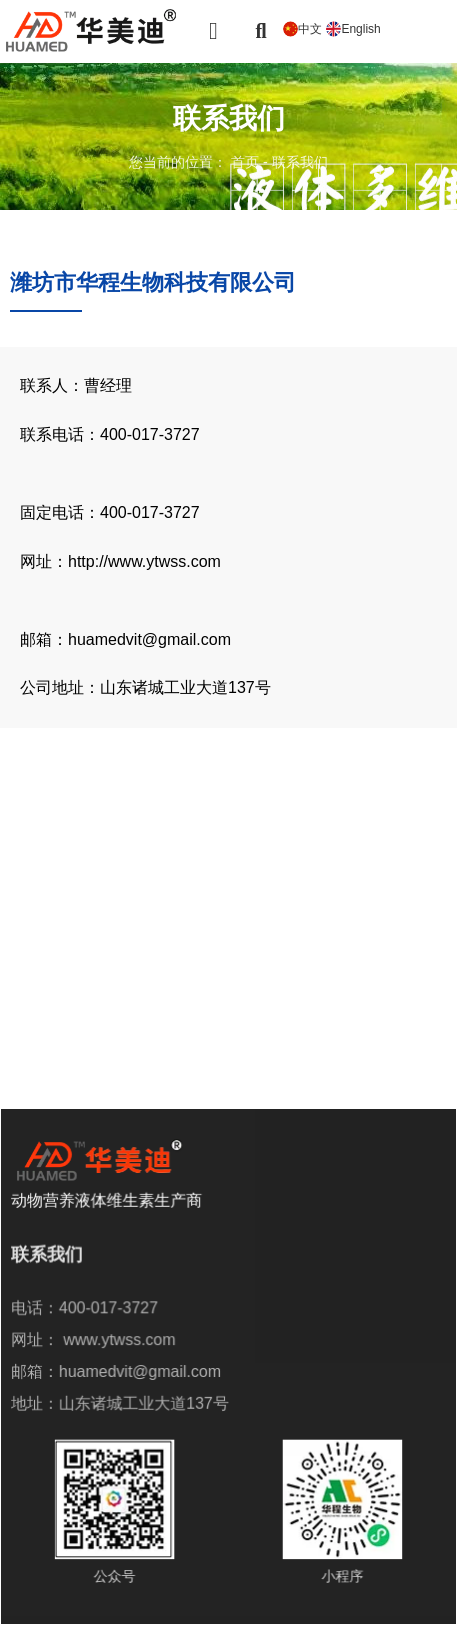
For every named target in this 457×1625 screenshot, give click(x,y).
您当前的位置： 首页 (196, 162)
